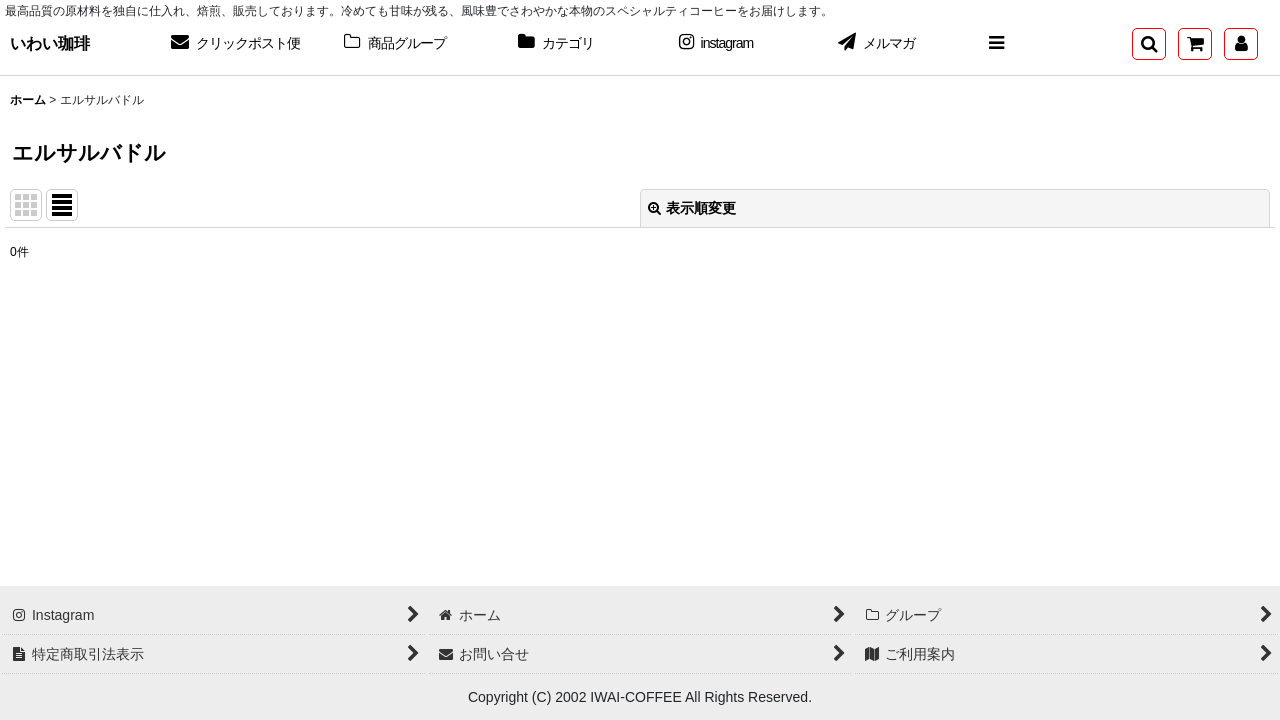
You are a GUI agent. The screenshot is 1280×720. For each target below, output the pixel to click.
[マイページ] (1241, 44)
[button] (996, 44)
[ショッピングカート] (1195, 44)
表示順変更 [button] (692, 208)
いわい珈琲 (50, 43)
